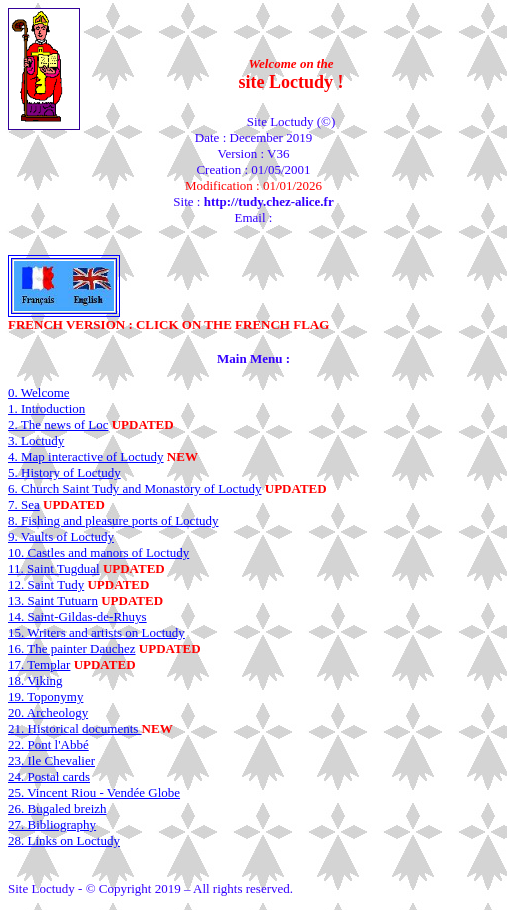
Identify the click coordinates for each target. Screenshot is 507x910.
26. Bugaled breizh (57, 808)
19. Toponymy (45, 696)
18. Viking (35, 680)
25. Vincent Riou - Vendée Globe (94, 792)
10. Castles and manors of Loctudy (98, 552)
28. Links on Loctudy (64, 840)
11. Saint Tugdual (54, 568)
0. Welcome (39, 392)
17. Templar (39, 664)
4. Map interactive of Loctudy (86, 456)
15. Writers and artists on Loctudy (96, 632)
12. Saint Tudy (46, 584)
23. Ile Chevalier (51, 760)
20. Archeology (48, 712)
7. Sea (24, 504)
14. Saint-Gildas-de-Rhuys (77, 616)
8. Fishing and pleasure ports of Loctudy (113, 520)
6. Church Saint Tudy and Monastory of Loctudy (135, 488)
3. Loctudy (36, 440)
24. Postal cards (49, 776)
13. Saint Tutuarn (53, 600)
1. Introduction (46, 408)
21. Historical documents (75, 728)
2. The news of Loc (58, 424)
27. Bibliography (52, 824)
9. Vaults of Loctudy (61, 536)
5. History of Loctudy (64, 472)
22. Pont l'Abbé (48, 744)
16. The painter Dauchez (72, 648)
